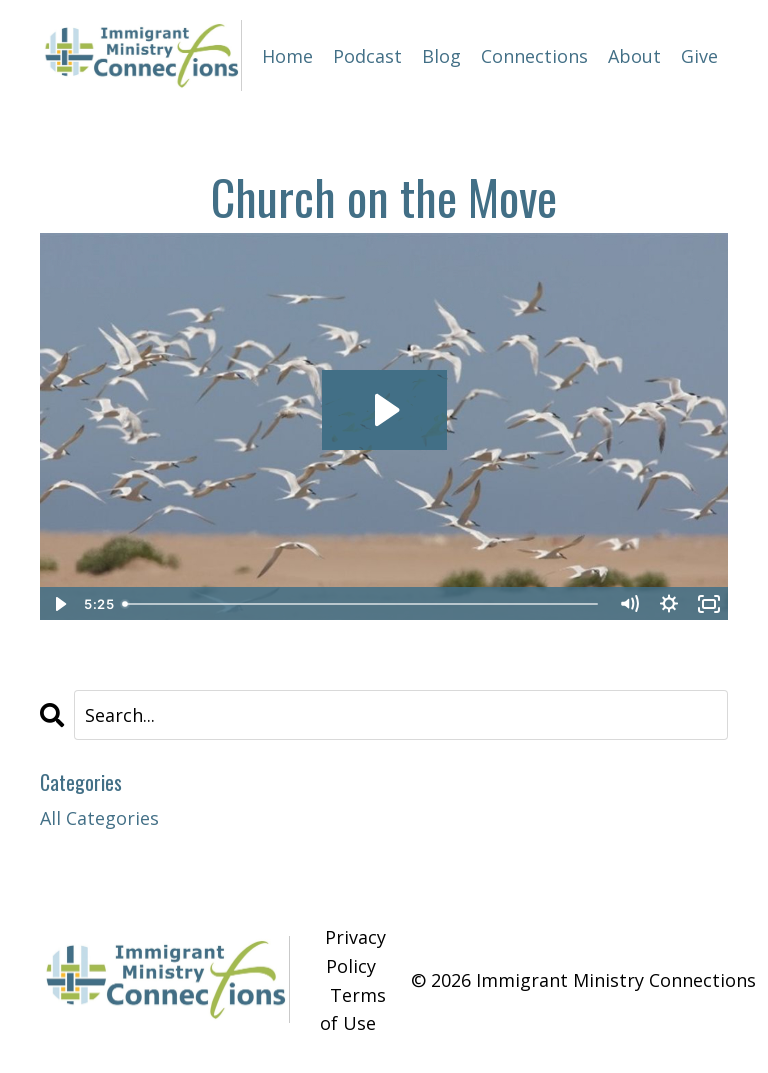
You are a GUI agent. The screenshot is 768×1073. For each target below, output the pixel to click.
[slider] (362, 604)
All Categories (99, 818)
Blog (441, 56)
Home (287, 56)
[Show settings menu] (669, 604)
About (634, 56)
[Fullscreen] (709, 604)
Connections (534, 56)
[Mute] (629, 604)
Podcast (367, 56)
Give (699, 56)
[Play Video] (59, 604)
